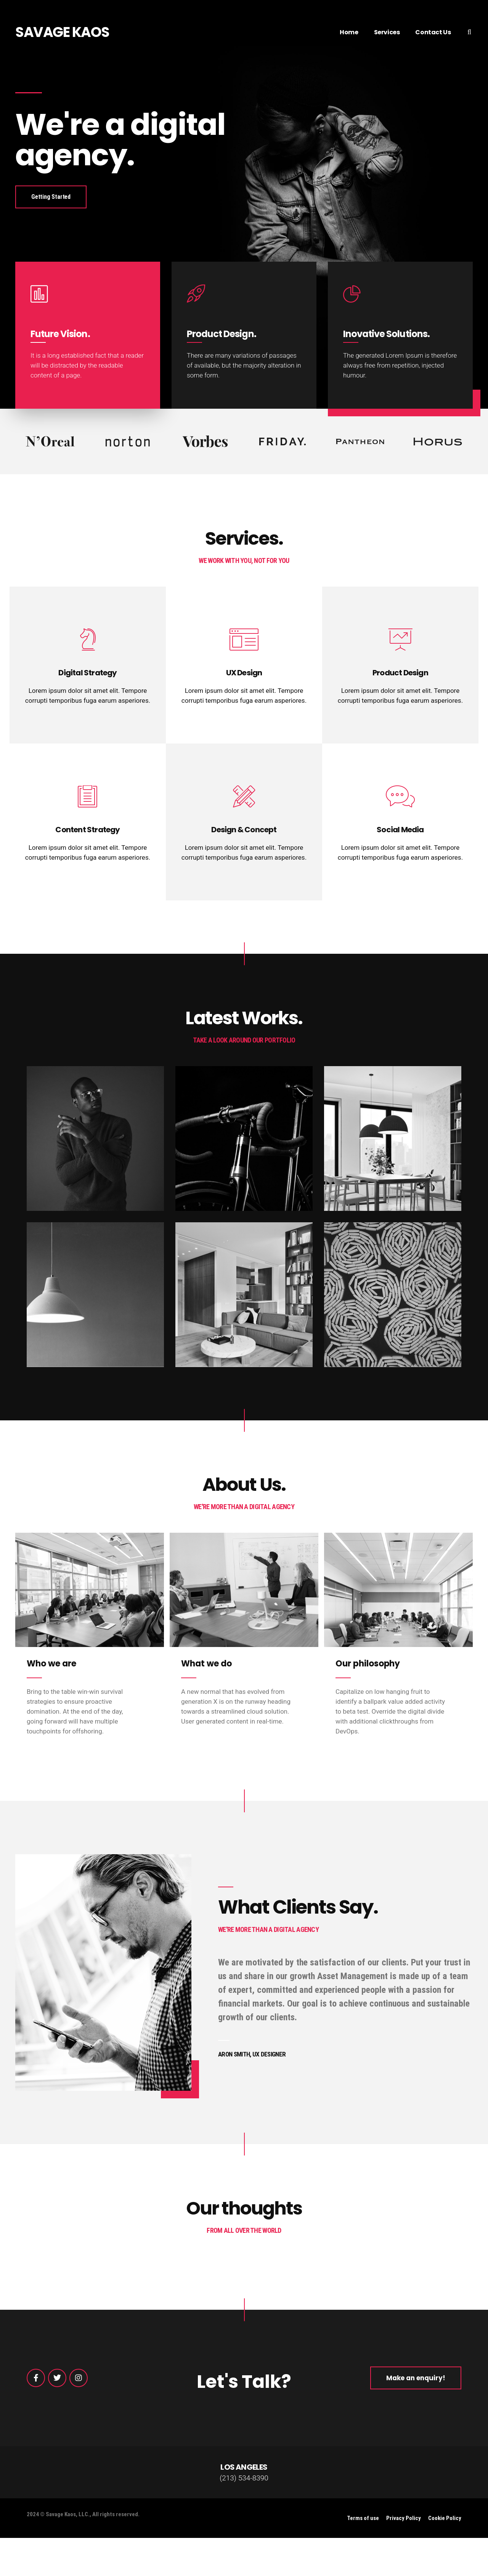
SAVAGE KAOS (62, 32)
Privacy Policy (403, 2518)
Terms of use (363, 2518)
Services (387, 32)
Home (349, 32)
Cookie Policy (444, 2518)
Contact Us (433, 32)
